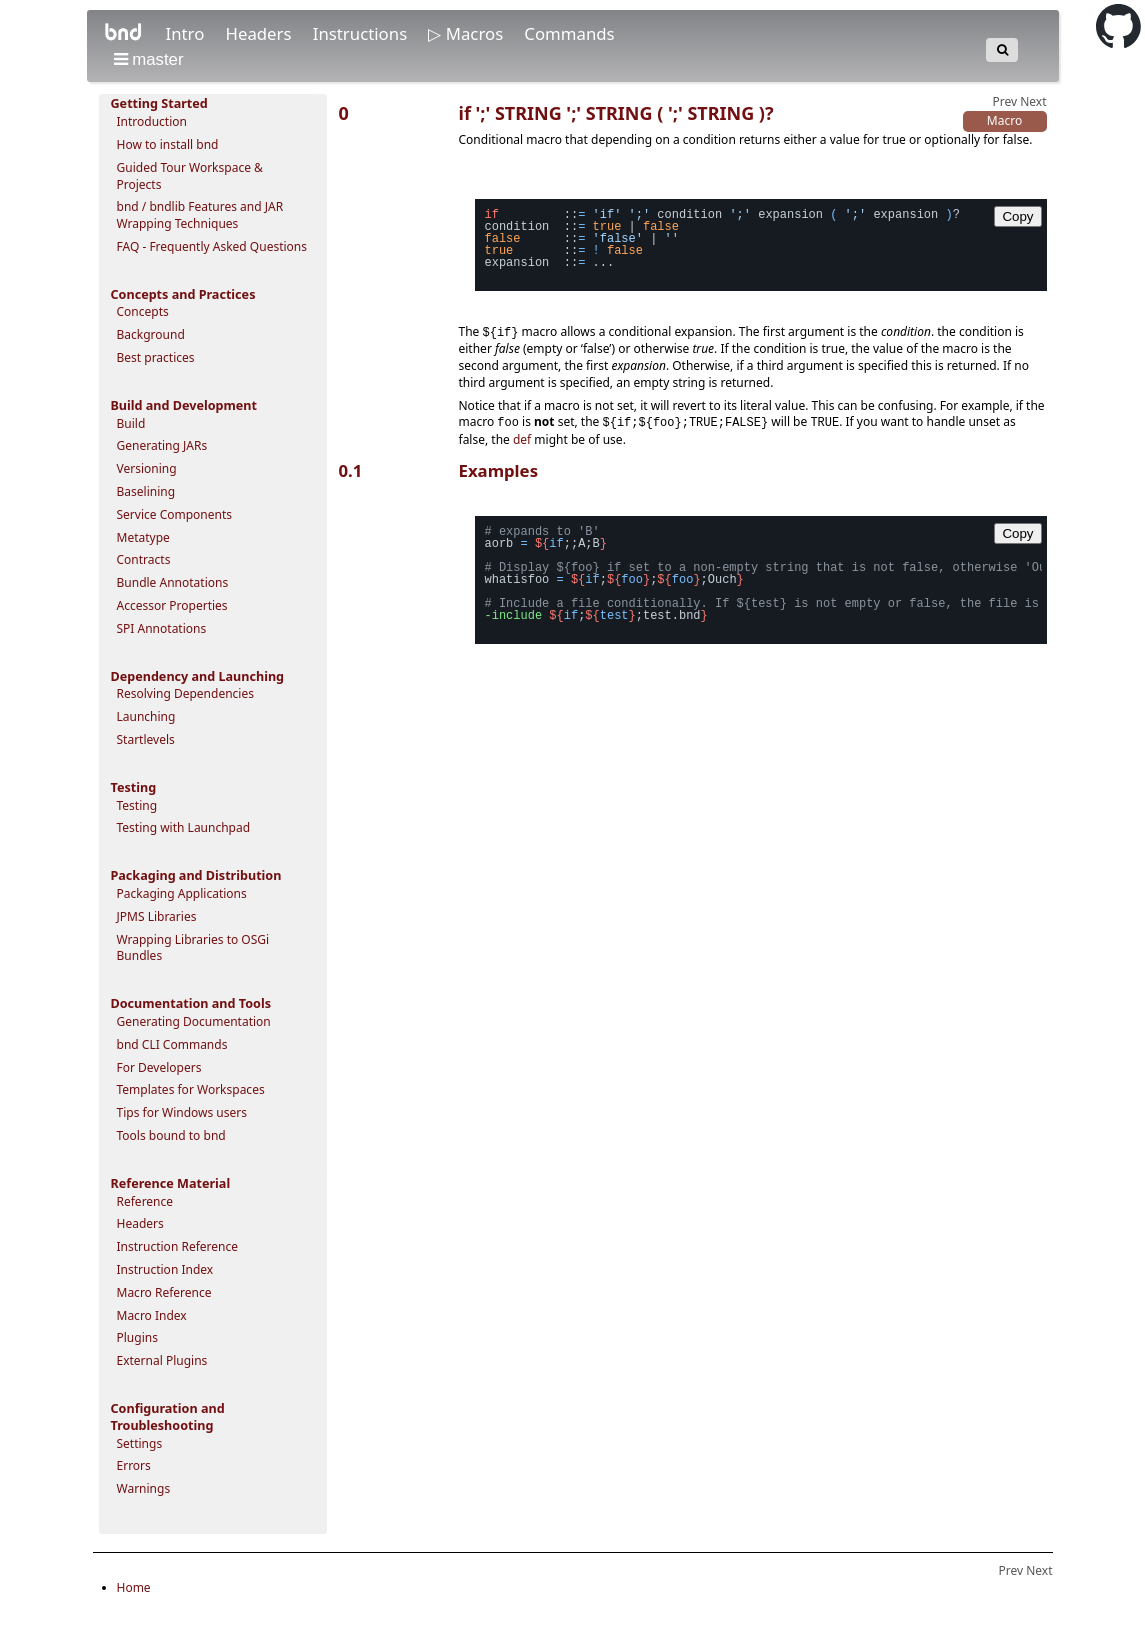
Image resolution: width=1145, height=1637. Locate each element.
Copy (1017, 216)
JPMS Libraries (157, 916)
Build (131, 423)
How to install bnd (168, 144)
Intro (186, 33)
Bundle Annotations (173, 582)
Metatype (143, 537)
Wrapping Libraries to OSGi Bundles (193, 948)
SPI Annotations (162, 628)
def (522, 442)
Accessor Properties (172, 605)
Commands (569, 33)
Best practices (156, 357)
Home (134, 1587)
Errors (134, 1465)
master (149, 59)
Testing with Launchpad (184, 827)
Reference (145, 1201)
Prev (1004, 101)
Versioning (147, 468)
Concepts (143, 311)
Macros (477, 33)
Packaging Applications (182, 893)
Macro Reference (164, 1292)
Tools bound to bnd (171, 1135)
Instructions (362, 33)
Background (151, 334)
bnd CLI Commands (172, 1044)
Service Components (175, 514)
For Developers (159, 1067)
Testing (137, 805)
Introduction (152, 121)
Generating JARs (162, 445)
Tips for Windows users (182, 1112)
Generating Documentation (194, 1021)
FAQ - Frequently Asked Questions (212, 246)
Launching (146, 716)
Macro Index (152, 1315)
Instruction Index (165, 1269)
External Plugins (162, 1360)
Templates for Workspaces (191, 1089)
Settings (140, 1443)
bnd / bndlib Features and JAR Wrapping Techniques (200, 215)
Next (1033, 101)
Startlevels (146, 739)
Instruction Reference (177, 1246)
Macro (1004, 120)
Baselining (146, 491)
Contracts (144, 559)
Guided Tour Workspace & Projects (190, 176)
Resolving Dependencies (185, 693)
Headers (260, 33)
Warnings (144, 1488)
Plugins (137, 1337)
